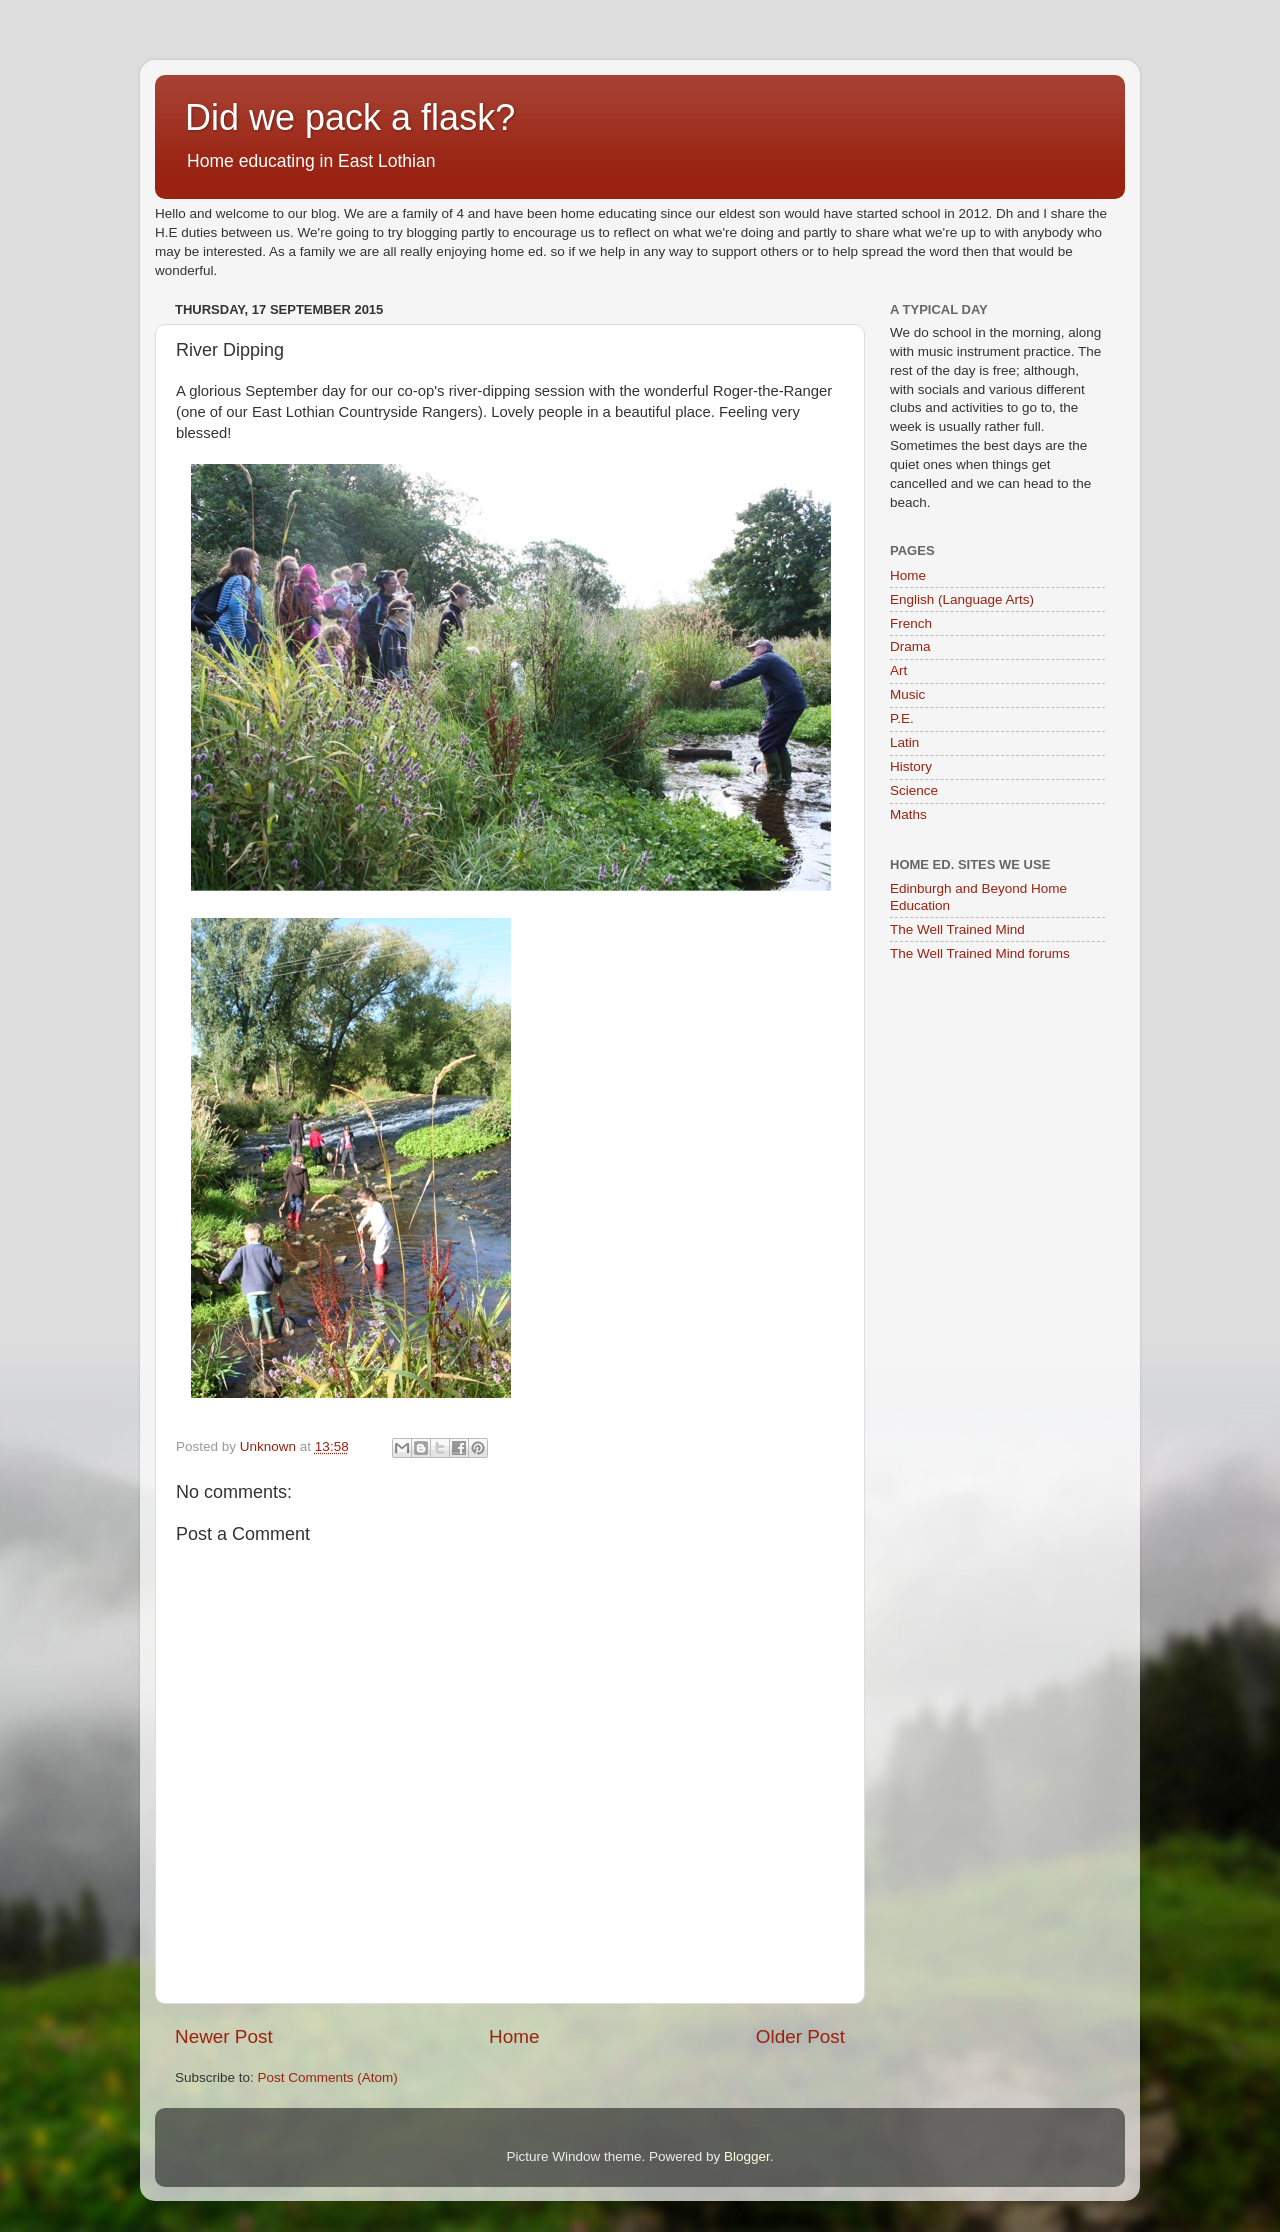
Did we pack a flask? (350, 117)
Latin (904, 742)
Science (914, 790)
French (911, 623)
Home (514, 2036)
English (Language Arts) (962, 599)
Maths (908, 814)
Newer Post (224, 2036)
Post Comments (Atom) (328, 2077)
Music (907, 694)
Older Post (800, 2036)
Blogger (747, 2156)
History (911, 766)
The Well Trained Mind (957, 929)
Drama (910, 646)
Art (898, 670)
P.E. (902, 718)
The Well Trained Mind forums (980, 953)
